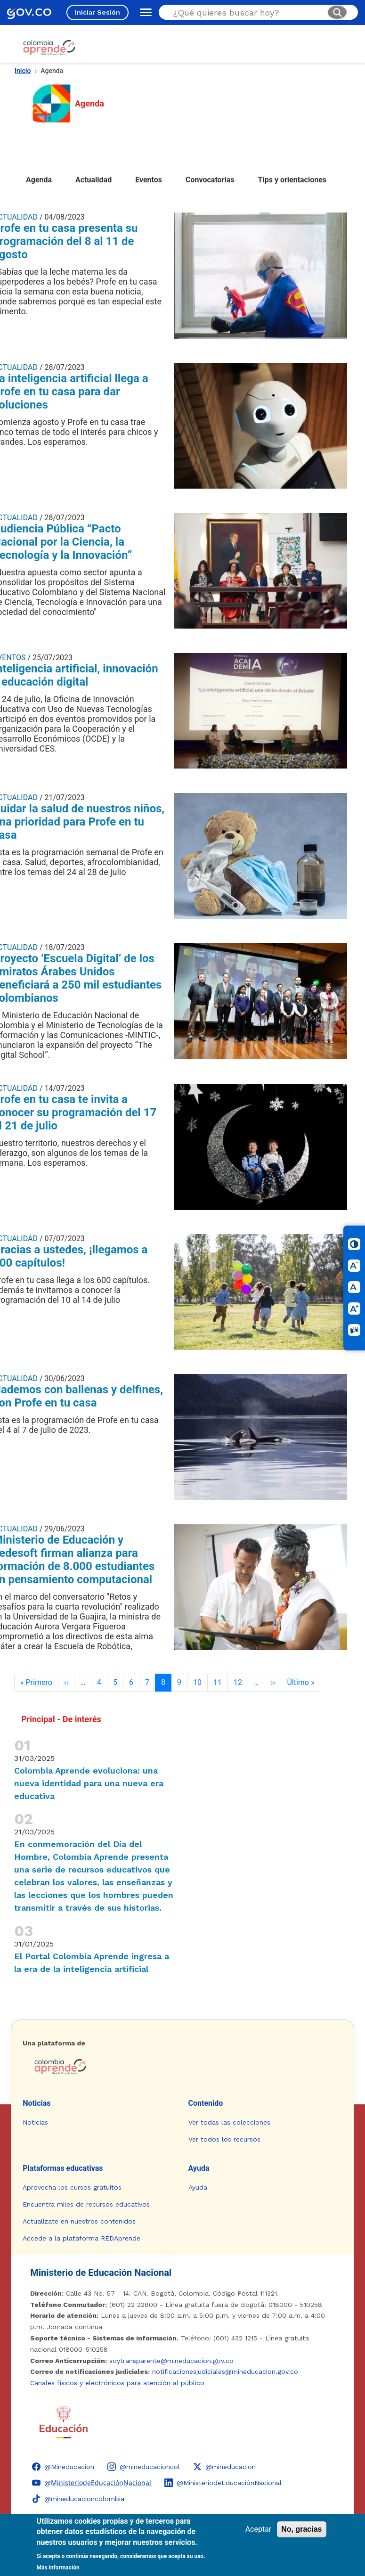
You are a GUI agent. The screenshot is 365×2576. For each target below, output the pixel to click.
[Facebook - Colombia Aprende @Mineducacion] (63, 2467)
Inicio (23, 70)
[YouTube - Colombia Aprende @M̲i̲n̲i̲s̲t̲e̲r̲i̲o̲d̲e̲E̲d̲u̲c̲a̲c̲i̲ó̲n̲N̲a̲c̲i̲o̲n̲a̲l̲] (91, 2483)
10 (197, 1682)
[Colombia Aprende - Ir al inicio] (49, 47)
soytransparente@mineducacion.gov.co (171, 2360)
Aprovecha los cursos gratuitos (72, 2187)
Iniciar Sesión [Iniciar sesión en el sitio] (97, 12)
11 (217, 1682)
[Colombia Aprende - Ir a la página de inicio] (182, 2066)
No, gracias (301, 2529)
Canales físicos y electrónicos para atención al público (117, 2383)
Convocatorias (210, 179)
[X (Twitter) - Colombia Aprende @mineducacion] (224, 2467)
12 (238, 1682)
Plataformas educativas (63, 2168)
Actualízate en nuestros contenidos (79, 2221)
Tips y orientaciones (292, 179)
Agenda (39, 179)
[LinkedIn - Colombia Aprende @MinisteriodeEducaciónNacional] (223, 2483)
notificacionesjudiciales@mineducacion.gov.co (225, 2371)
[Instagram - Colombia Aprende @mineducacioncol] (143, 2467)
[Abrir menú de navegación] (143, 12)
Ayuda (199, 2168)
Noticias (36, 2103)
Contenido (205, 2103)
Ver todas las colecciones (229, 2122)
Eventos (148, 179)
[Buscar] (337, 12)
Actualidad (93, 179)
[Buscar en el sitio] (246, 12)
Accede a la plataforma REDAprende (81, 2238)
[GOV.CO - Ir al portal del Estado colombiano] (29, 12)
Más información (58, 2567)
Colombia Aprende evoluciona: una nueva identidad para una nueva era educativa (88, 1783)
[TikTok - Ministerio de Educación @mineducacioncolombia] (78, 2499)
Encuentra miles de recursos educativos (86, 2204)
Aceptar (258, 2529)
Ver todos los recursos (224, 2139)
